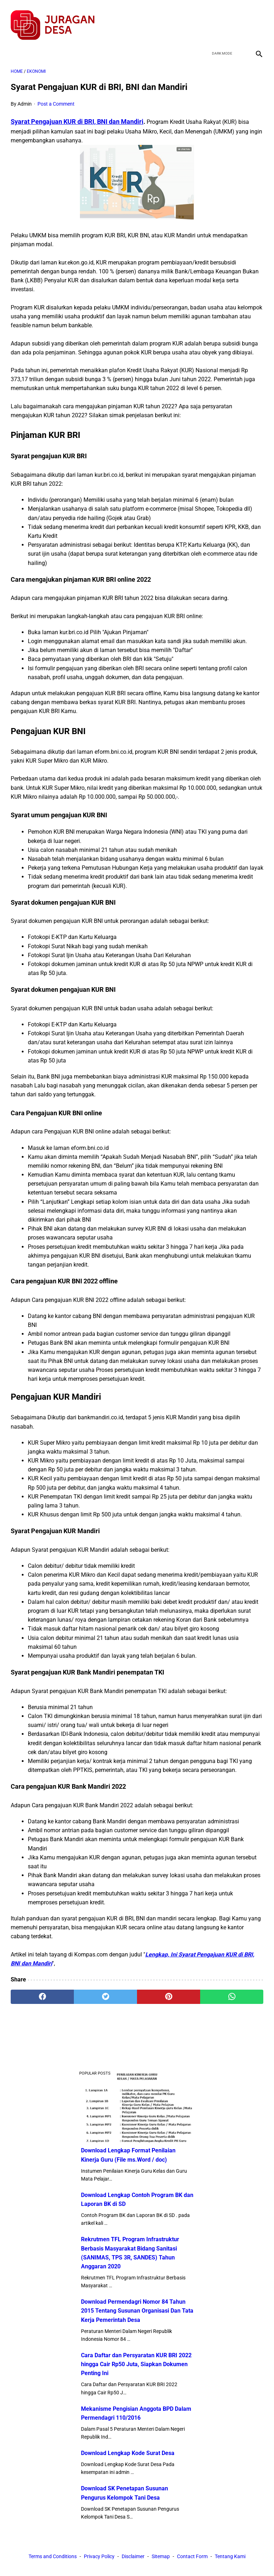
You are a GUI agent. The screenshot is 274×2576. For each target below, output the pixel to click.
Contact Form (192, 2557)
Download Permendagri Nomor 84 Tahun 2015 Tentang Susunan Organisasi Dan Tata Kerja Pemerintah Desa (137, 2309)
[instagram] (255, 19)
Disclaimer (133, 2557)
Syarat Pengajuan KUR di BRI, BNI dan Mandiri (77, 115)
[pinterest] (168, 1991)
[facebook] (205, 19)
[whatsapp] (231, 1991)
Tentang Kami (230, 2557)
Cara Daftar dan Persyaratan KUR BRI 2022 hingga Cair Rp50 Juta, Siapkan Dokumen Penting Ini (136, 2362)
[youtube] (239, 19)
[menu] (15, 44)
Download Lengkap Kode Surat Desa (127, 2452)
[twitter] (222, 19)
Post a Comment (56, 98)
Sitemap (161, 2557)
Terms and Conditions (53, 2557)
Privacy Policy (99, 2557)
